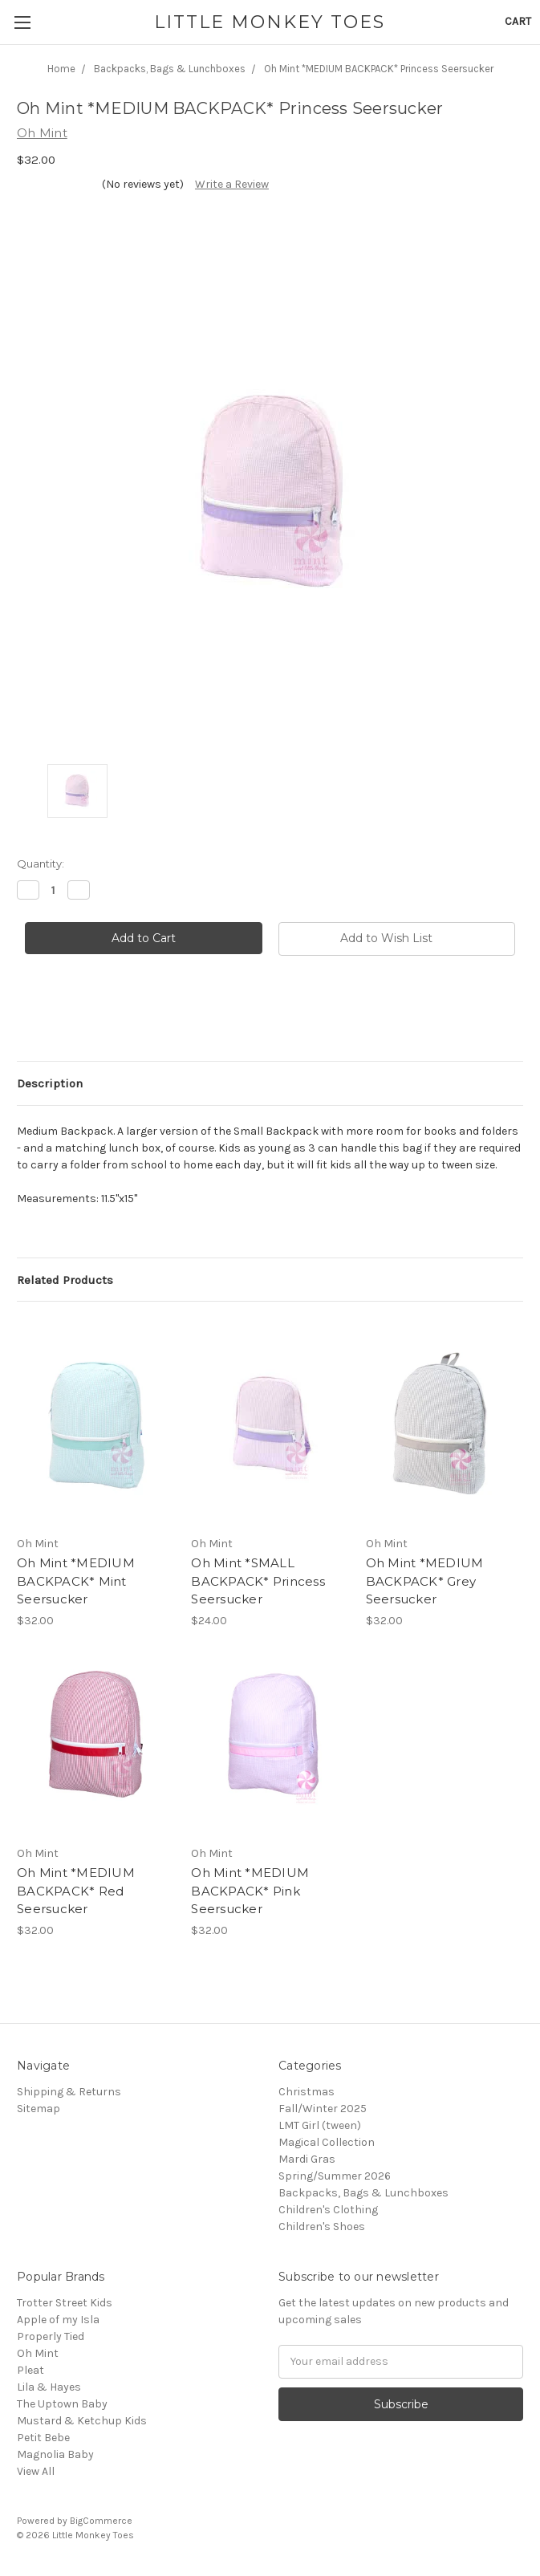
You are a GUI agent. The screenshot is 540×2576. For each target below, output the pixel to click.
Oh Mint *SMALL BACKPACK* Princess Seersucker (258, 1581)
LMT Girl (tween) (319, 2125)
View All (36, 2471)
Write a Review (232, 184)
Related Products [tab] (65, 1280)
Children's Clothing (328, 2209)
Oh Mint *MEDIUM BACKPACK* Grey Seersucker (425, 1581)
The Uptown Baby (62, 2404)
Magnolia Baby (55, 2454)
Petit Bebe (43, 2437)
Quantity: (40, 863)
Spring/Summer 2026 (334, 2176)
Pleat (30, 2370)
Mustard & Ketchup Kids (82, 2421)
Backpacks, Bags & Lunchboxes (363, 2193)
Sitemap (38, 2108)
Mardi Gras (306, 2159)
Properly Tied (50, 2336)
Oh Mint (38, 2353)
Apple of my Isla (58, 2319)
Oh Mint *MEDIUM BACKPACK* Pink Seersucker (250, 1890)
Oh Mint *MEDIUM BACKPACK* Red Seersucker (76, 1890)
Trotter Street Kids (64, 2303)
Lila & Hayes (49, 2387)
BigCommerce (101, 2520)
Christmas (306, 2092)
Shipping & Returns (69, 2092)
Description (50, 1083)
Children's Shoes (321, 2226)
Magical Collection (326, 2142)
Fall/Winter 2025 (322, 2108)
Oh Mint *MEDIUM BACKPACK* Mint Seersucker (76, 1581)
